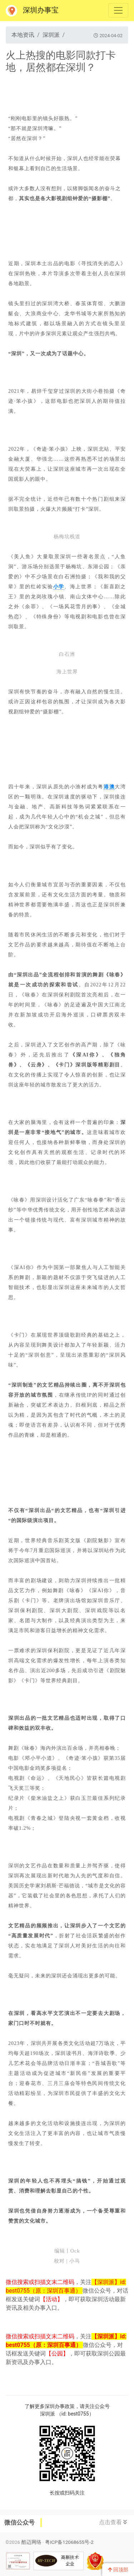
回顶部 (118, 2569)
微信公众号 (19, 2522)
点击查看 (113, 2522)
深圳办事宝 (32, 10)
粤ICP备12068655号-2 (69, 2542)
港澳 (109, 786)
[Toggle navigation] (118, 10)
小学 (58, 586)
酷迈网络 (31, 2542)
